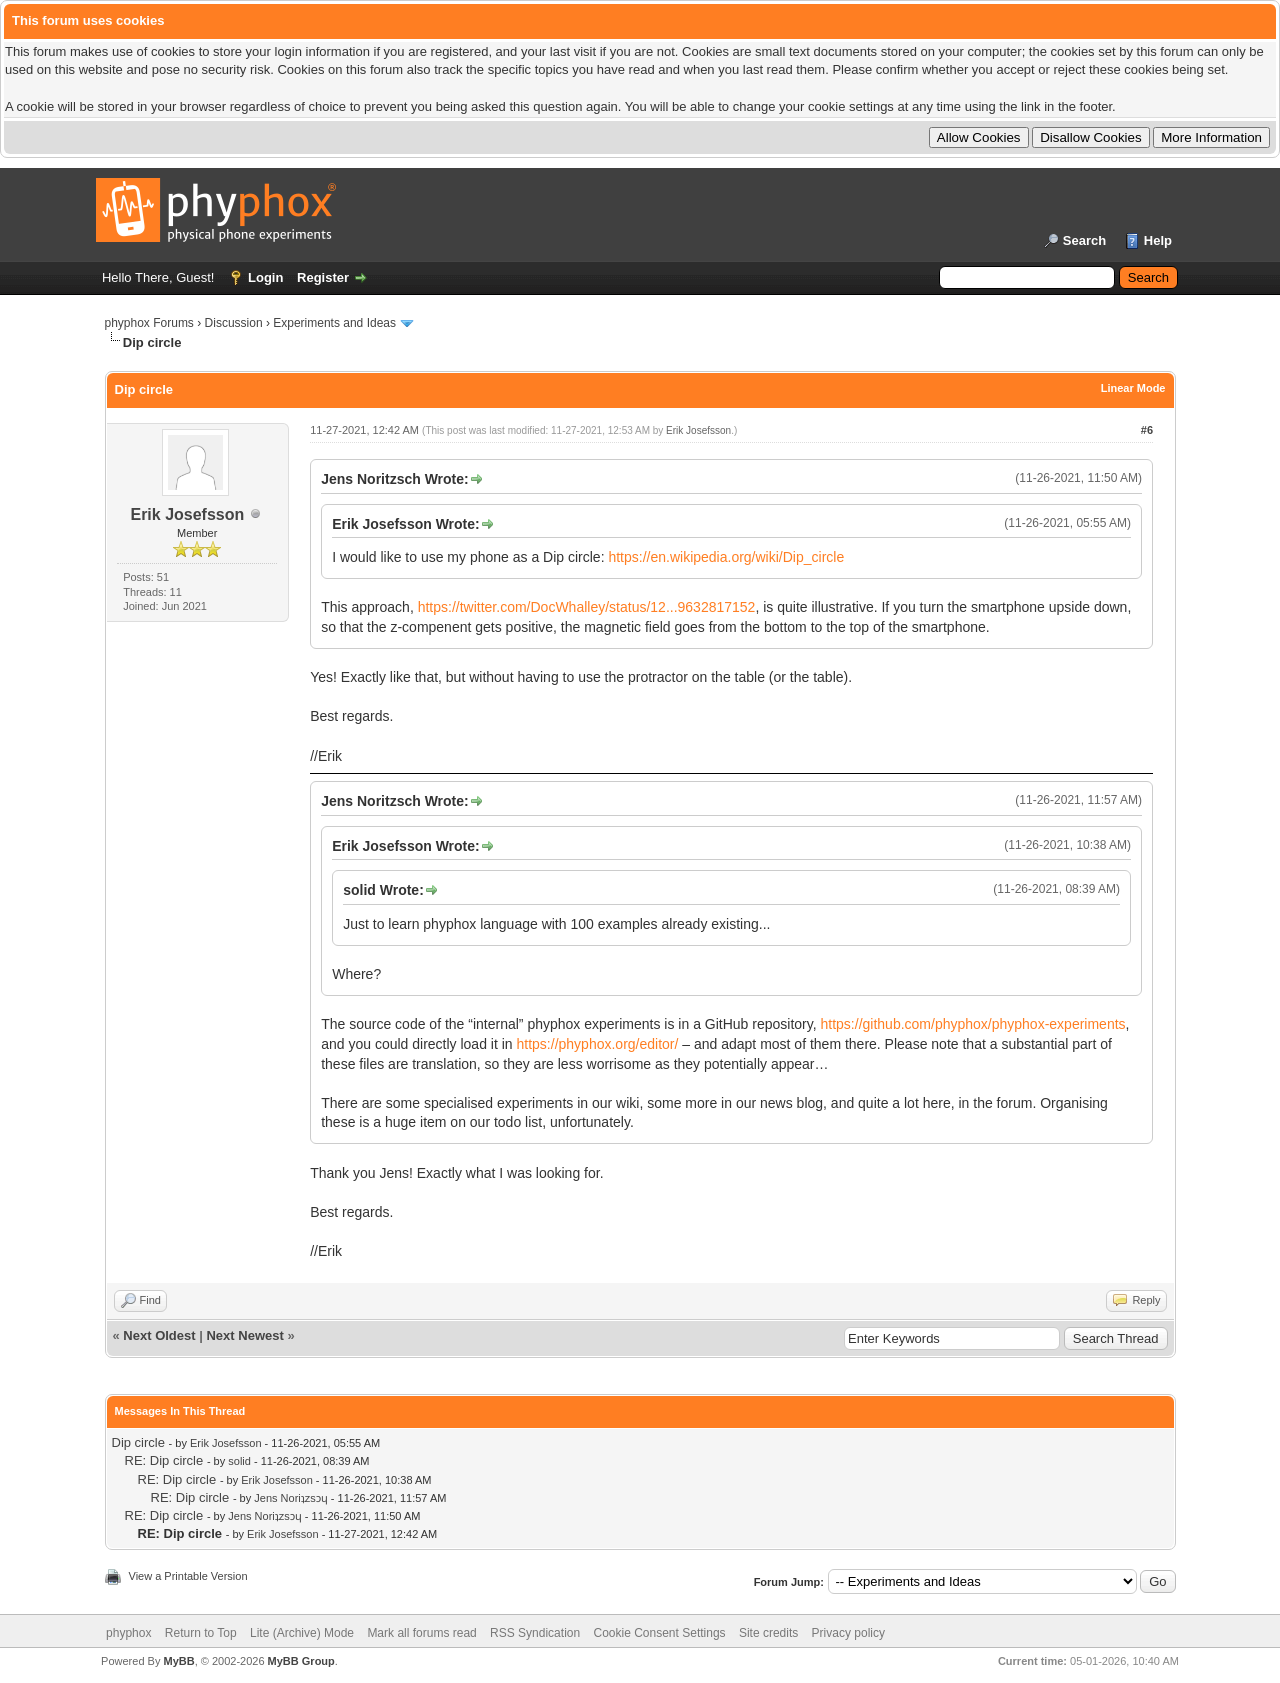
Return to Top (201, 1633)
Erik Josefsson (187, 514)
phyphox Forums (149, 323)
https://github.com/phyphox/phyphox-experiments (973, 1024)
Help (1158, 240)
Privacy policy (848, 1633)
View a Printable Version (188, 1576)
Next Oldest (159, 1335)
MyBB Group (301, 1661)
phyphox (128, 1633)
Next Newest (244, 1335)
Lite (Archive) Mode (302, 1633)
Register (323, 277)
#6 (1147, 430)
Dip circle (138, 1442)
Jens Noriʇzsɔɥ (290, 1498)
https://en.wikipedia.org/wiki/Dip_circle (726, 557)
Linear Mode (1133, 388)
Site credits (768, 1633)
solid (239, 1461)
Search (1084, 240)
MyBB (178, 1661)
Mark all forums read (421, 1633)
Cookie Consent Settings (659, 1633)
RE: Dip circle (164, 1460)
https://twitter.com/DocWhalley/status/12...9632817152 (587, 607)
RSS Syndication (535, 1633)
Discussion (234, 323)
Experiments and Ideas (334, 323)
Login (265, 277)
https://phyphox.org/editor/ (598, 1044)
